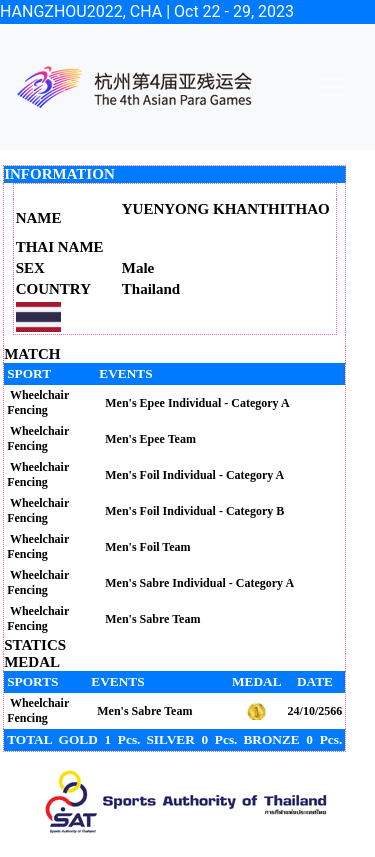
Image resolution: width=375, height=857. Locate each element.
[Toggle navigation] (331, 87)
